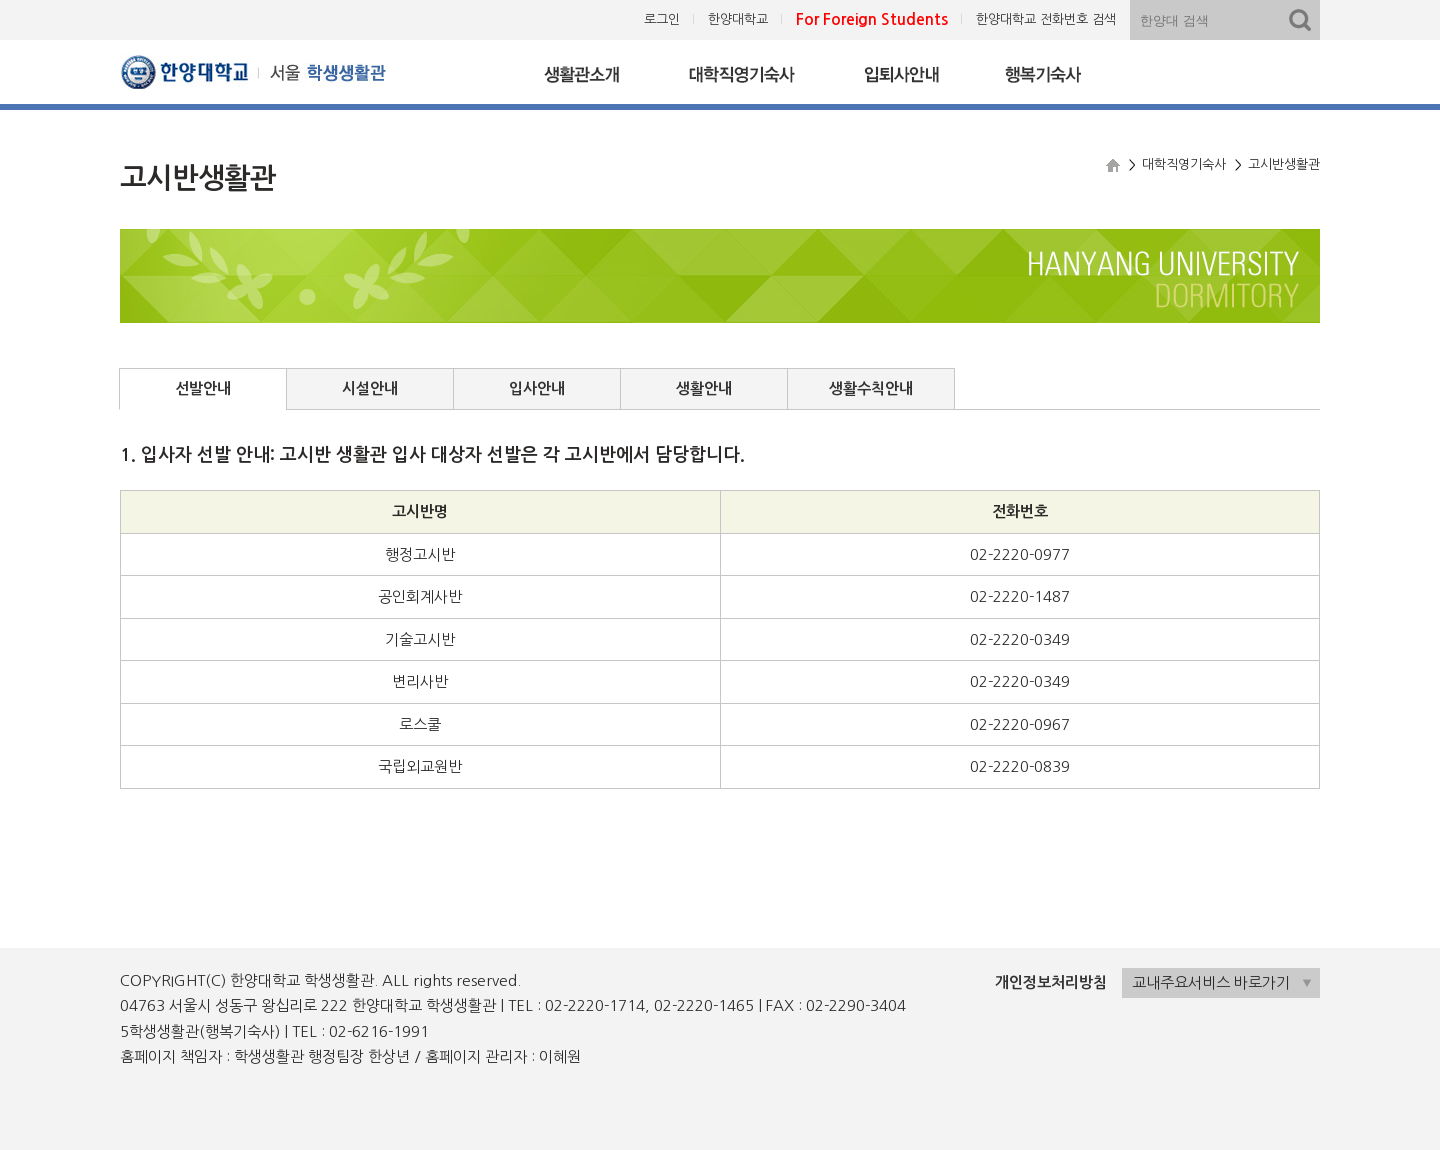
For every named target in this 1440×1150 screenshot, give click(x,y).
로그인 (662, 19)
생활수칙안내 (871, 388)
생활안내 (704, 388)
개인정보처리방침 (1051, 982)
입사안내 (537, 388)
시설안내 (370, 388)
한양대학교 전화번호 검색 (1046, 19)
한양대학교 (738, 19)
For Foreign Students (872, 19)
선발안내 (203, 388)
